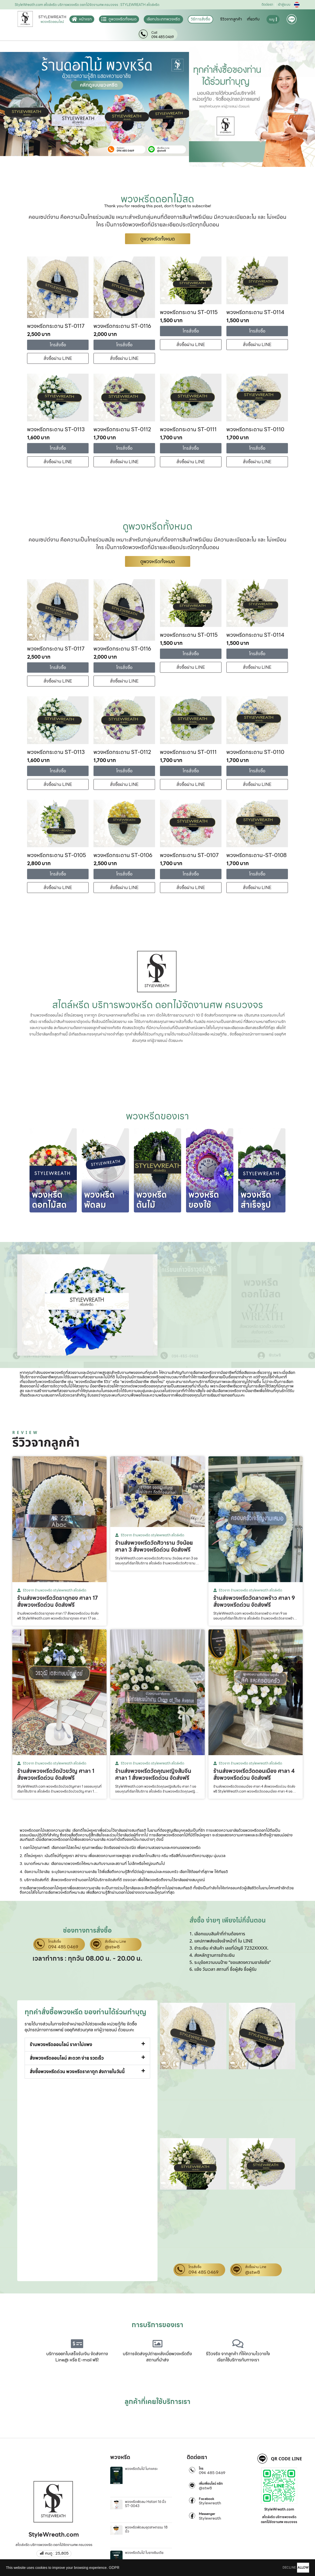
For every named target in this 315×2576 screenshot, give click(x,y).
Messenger (207, 2512)
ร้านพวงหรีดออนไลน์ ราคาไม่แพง (61, 2042)
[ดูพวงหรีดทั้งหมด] (103, 19)
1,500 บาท (171, 320)
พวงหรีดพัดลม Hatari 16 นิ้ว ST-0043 (145, 2502)
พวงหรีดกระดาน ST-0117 (56, 326)
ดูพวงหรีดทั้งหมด (123, 19)
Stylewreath (210, 2501)
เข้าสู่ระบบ (284, 4)
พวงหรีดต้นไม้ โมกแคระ (141, 2466)
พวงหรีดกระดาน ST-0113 (56, 429)
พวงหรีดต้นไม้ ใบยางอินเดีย (144, 2550)
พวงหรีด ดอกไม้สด (49, 1199)
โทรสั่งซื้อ (54, 1939)
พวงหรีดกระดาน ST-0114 (255, 312)
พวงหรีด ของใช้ (204, 1199)
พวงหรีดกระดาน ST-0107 (189, 855)
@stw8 (112, 1945)
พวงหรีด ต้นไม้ (151, 1199)
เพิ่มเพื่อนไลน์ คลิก (211, 2481)
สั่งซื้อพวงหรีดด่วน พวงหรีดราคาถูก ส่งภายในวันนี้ (77, 2069)
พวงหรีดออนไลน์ (52, 21)
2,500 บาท (38, 334)
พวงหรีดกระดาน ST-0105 (56, 855)
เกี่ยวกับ (253, 19)
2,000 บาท (105, 334)
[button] (87, 2042)
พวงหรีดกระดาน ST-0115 (189, 312)
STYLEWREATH (52, 17)
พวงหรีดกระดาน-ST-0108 (256, 855)
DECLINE (264, 2567)
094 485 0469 (162, 37)
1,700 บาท (105, 438)
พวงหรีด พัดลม (99, 1199)
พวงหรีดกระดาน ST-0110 (255, 429)
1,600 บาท (38, 438)
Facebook (206, 2497)
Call (154, 32)
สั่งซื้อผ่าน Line (115, 1939)
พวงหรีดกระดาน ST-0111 (188, 429)
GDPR (114, 2567)
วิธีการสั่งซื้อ (200, 19)
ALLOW (294, 2567)
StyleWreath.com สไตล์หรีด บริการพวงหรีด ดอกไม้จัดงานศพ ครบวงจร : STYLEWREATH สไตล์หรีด (87, 4)
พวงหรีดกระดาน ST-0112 (122, 429)
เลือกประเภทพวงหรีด (163, 19)
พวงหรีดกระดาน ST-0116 (122, 326)
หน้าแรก (85, 19)
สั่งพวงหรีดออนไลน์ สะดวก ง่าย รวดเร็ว (67, 2056)
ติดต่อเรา (267, 4)
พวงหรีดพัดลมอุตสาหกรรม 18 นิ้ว (146, 2527)
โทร (201, 2466)
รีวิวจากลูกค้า (231, 19)
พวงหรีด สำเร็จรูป (256, 1199)
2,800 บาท (39, 863)
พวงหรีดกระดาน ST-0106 (123, 855)
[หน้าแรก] (74, 19)
